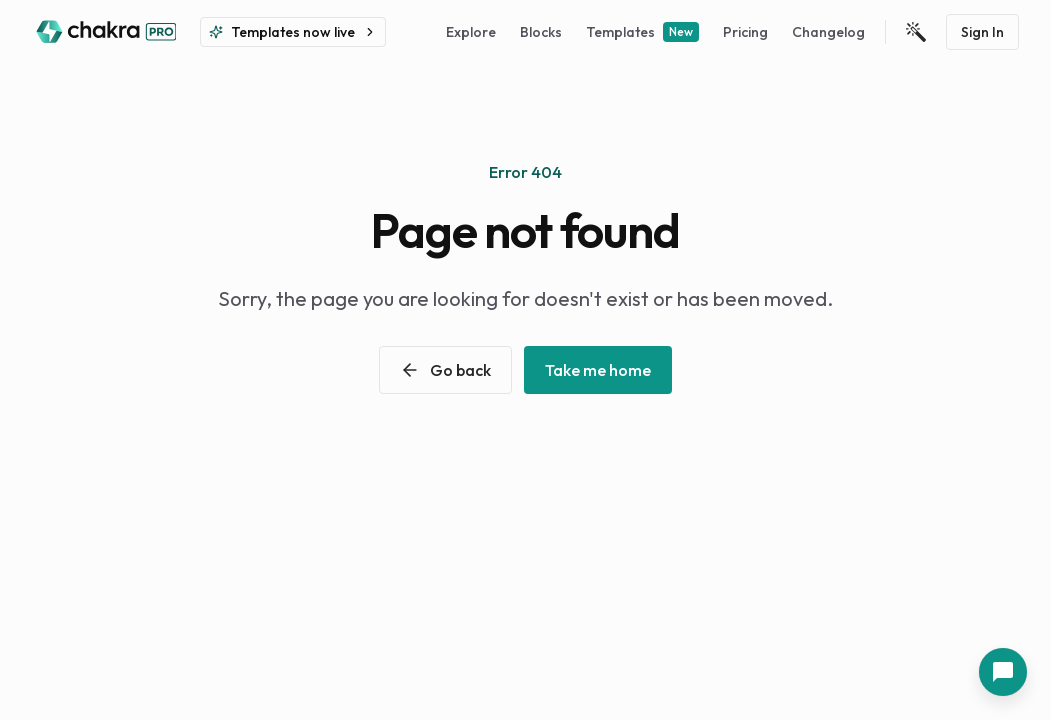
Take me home (598, 370)
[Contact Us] (1003, 672)
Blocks (541, 32)
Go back (445, 370)
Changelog (828, 32)
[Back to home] (104, 32)
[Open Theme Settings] (916, 32)
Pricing (745, 32)
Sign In (982, 32)
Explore (471, 32)
